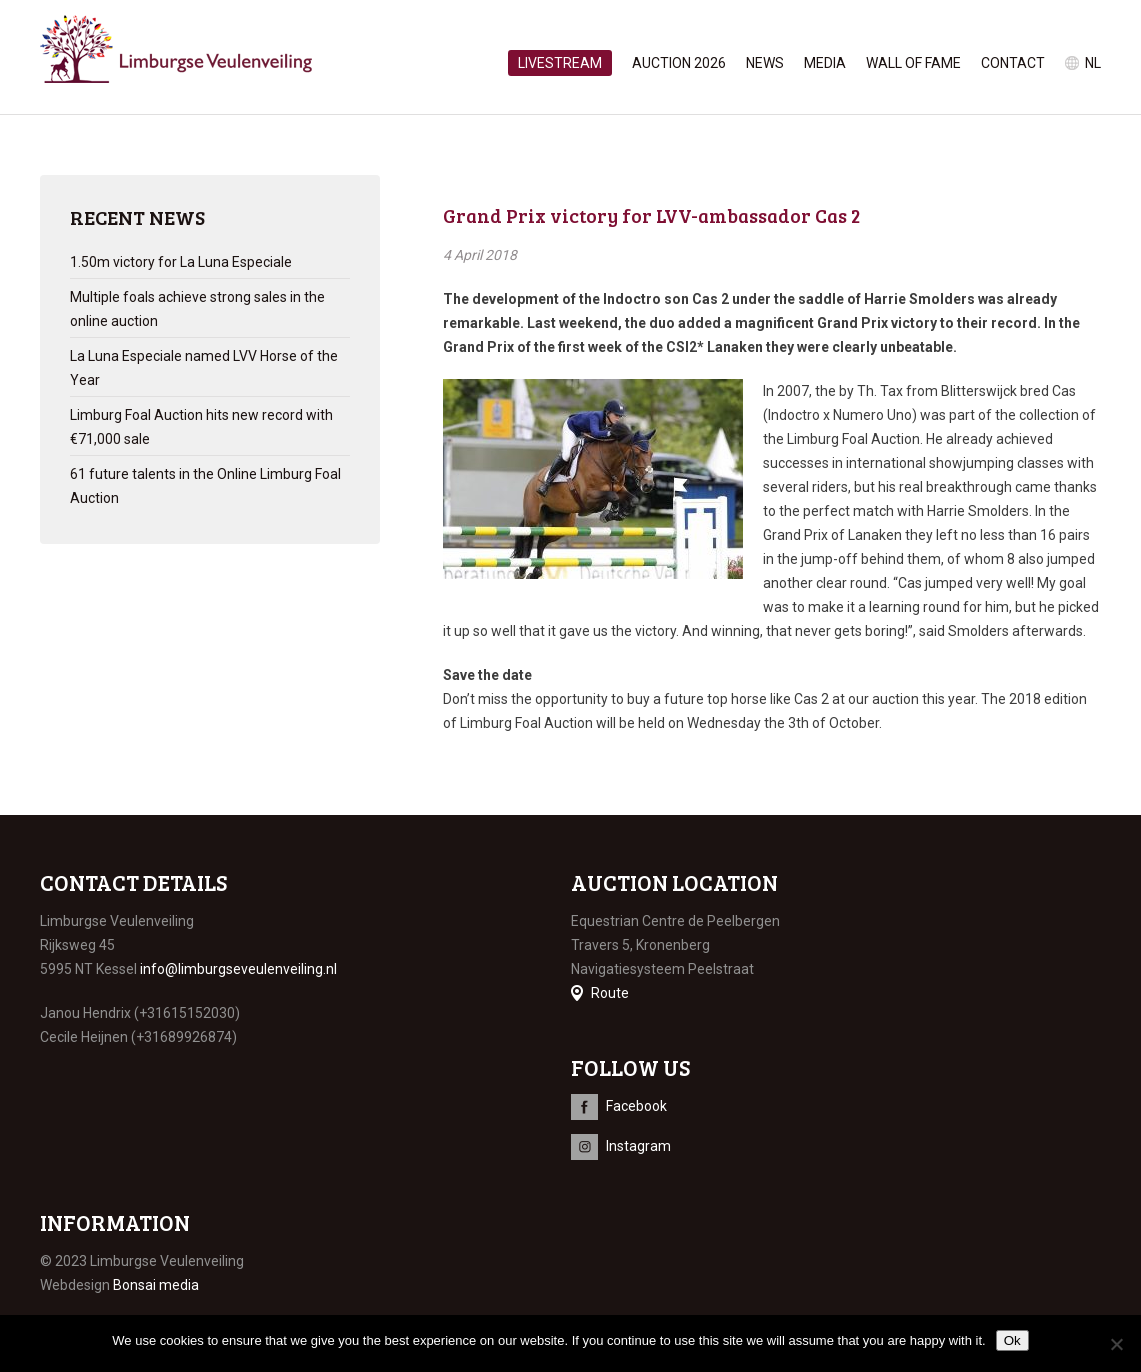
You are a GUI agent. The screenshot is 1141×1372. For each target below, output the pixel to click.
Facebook (636, 1106)
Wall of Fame (913, 63)
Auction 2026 (679, 63)
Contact (1013, 63)
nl (1093, 63)
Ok (1012, 1340)
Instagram (638, 1146)
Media (825, 63)
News (765, 63)
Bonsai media (156, 1285)
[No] (1116, 1344)
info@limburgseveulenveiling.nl (238, 969)
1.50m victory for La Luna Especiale (181, 262)
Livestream (560, 63)
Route (610, 993)
